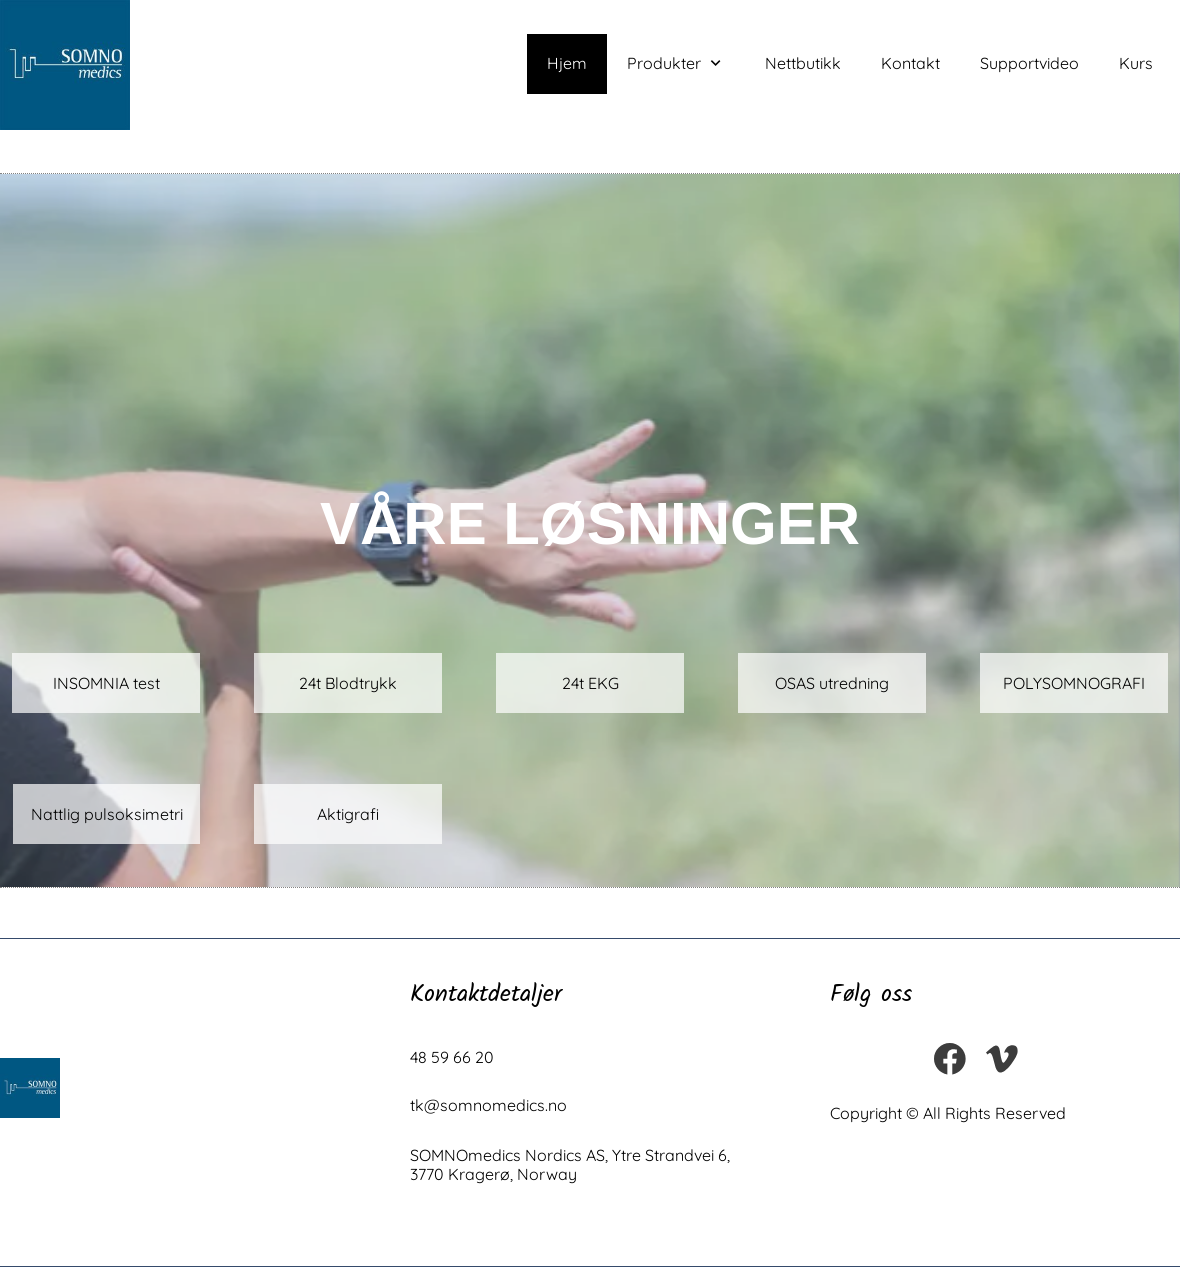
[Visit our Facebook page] (950, 1059)
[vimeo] (1002, 1059)
